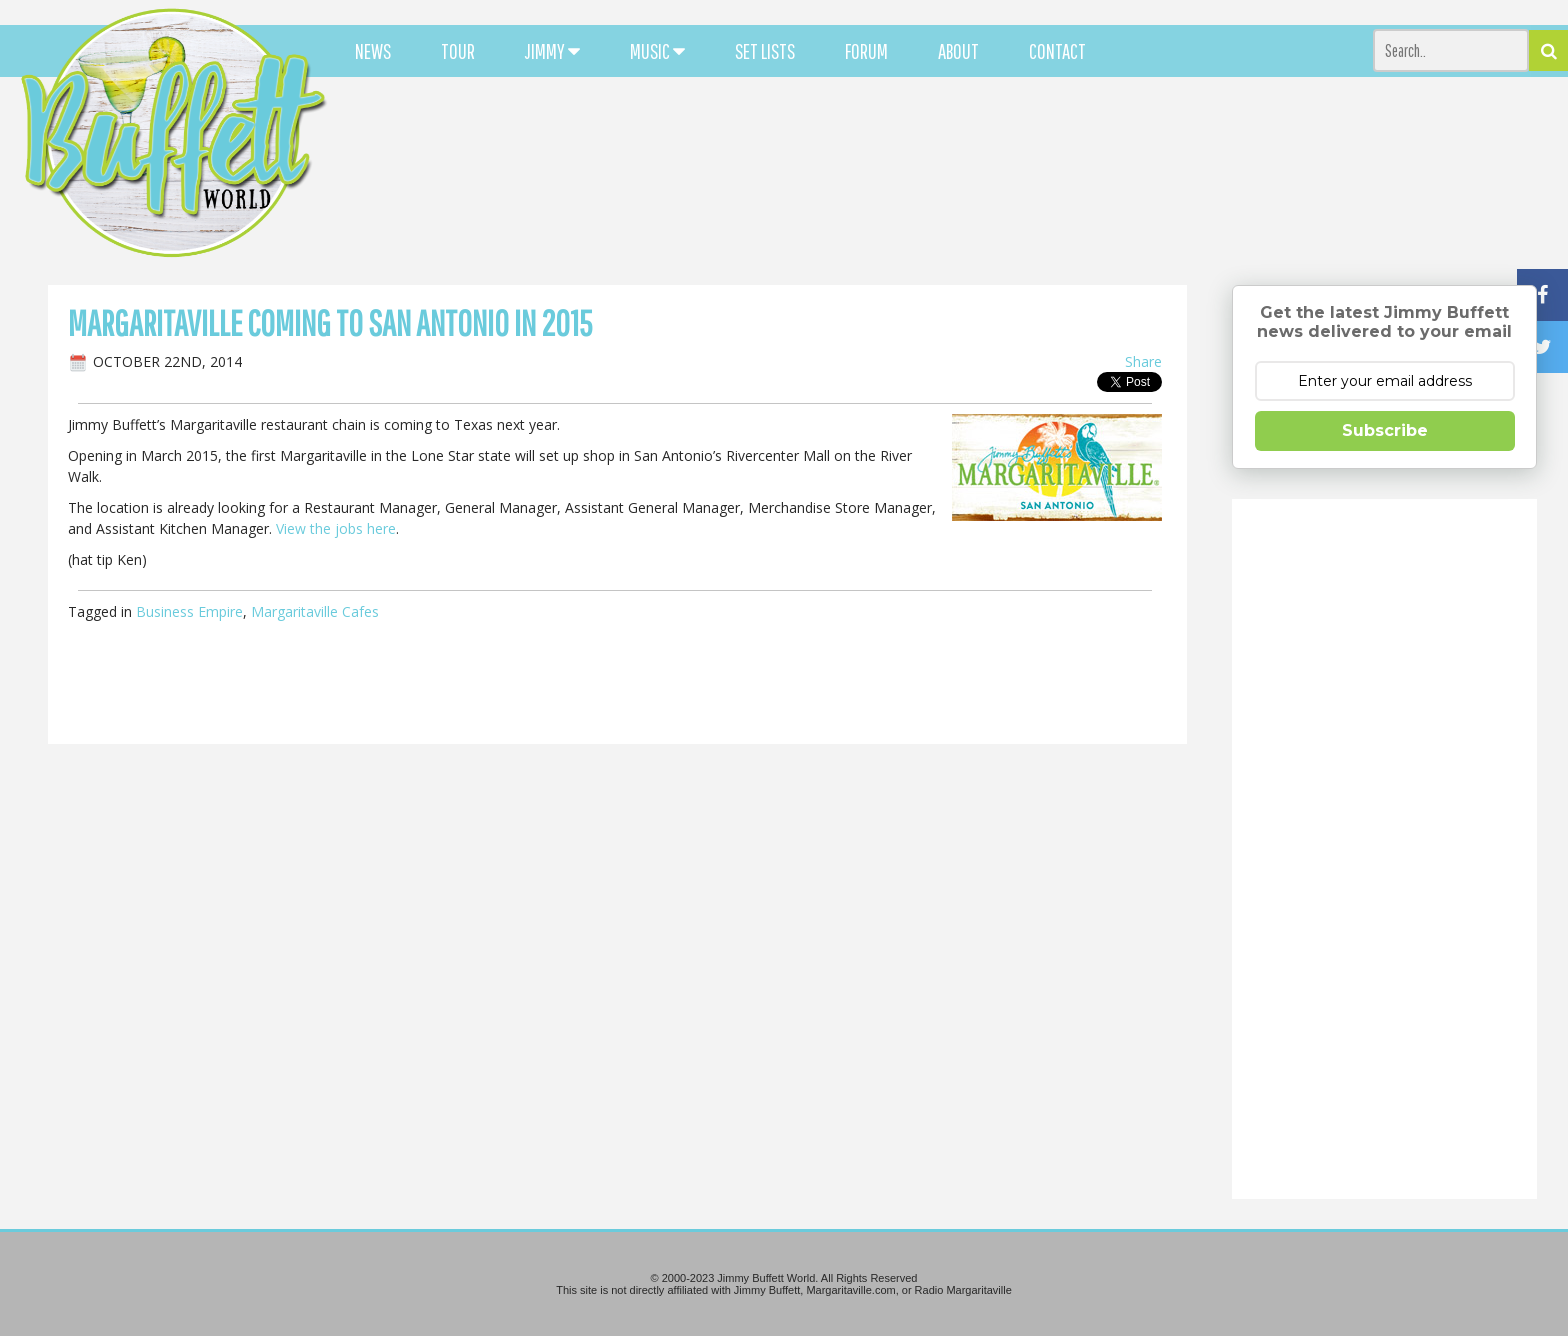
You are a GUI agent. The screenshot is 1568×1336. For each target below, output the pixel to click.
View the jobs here (336, 528)
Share (1143, 361)
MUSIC (657, 51)
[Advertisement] (969, 180)
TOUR (458, 51)
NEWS (373, 51)
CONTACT (1057, 51)
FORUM (866, 51)
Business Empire (189, 611)
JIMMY (552, 51)
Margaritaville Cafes (315, 611)
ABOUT (958, 51)
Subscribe (1385, 430)
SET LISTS (765, 51)
